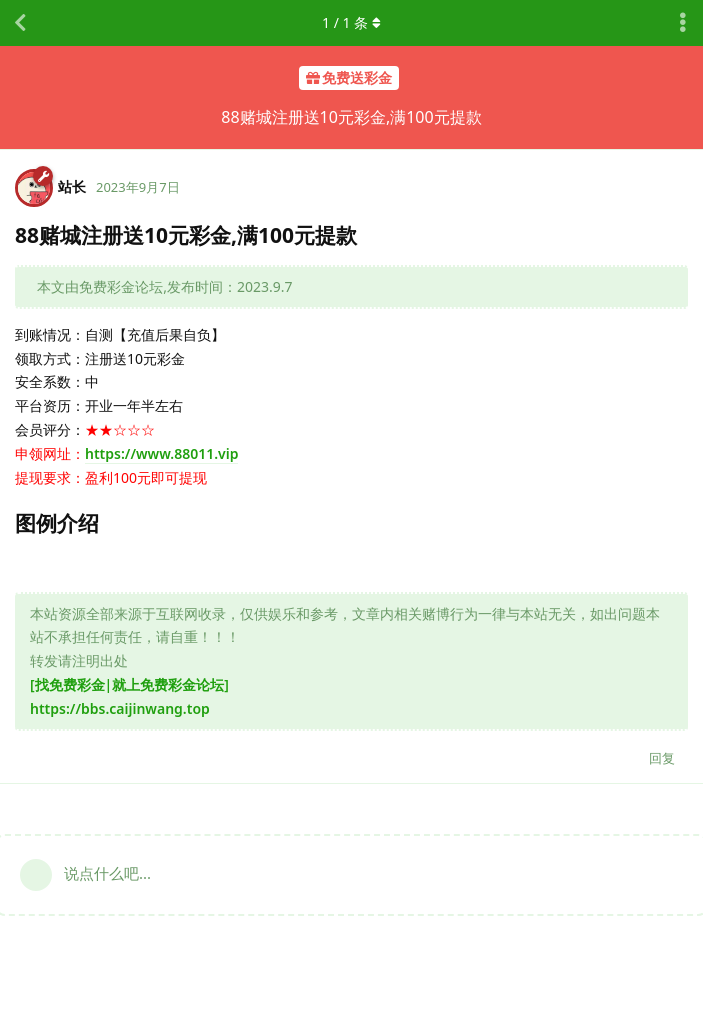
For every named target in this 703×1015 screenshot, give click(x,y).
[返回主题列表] (20, 23)
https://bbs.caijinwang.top (120, 708)
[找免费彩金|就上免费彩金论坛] (129, 684)
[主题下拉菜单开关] (683, 23)
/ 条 (351, 22)
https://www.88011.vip (161, 453)
